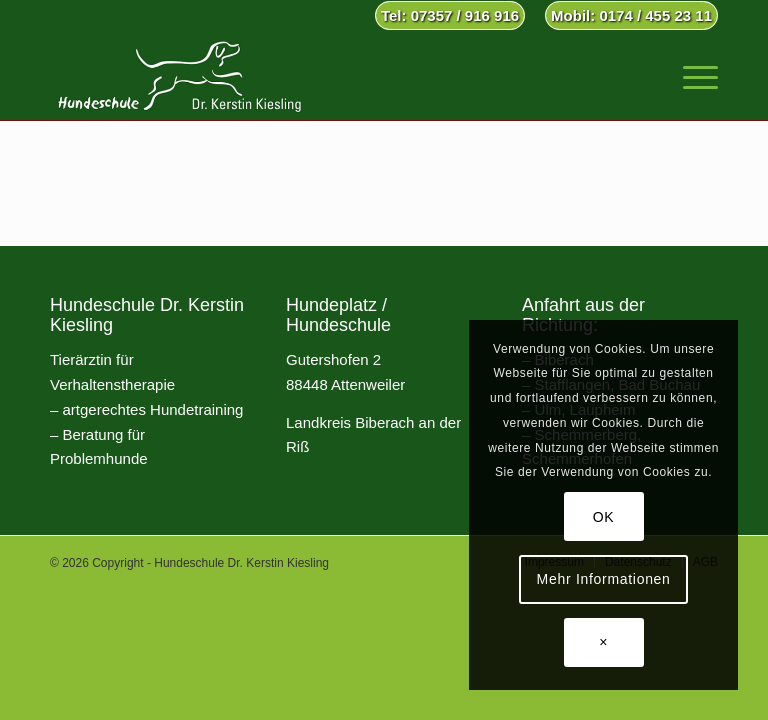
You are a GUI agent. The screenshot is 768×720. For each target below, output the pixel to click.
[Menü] (690, 75)
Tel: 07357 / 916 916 (450, 15)
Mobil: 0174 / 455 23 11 (631, 15)
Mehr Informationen (604, 579)
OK (604, 517)
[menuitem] (450, 16)
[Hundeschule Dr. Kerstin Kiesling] (179, 75)
